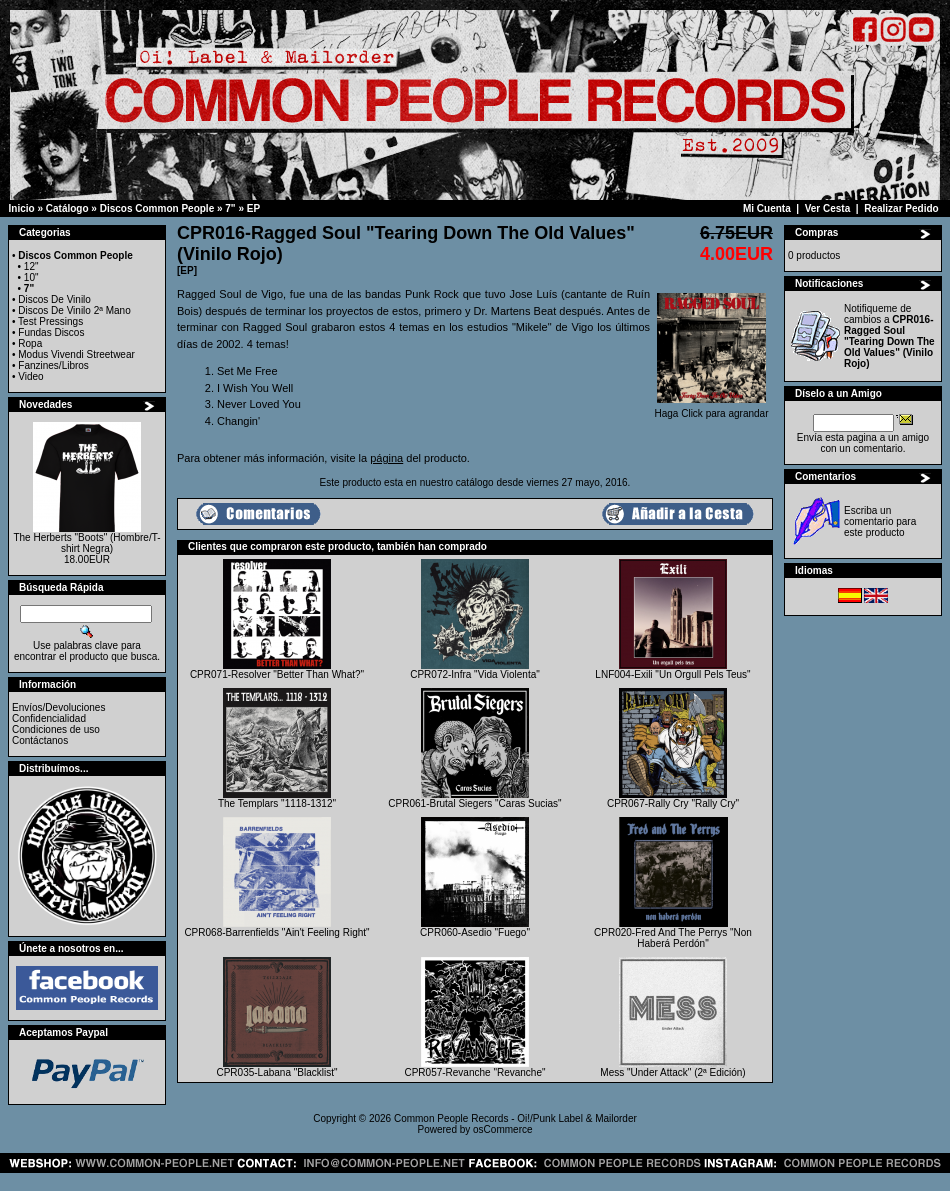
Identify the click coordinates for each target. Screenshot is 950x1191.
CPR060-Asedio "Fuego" (475, 932)
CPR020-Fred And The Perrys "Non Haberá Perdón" (673, 938)
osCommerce (502, 1129)
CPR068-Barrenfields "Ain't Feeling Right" (276, 932)
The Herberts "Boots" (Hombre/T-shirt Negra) (86, 543)
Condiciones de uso (56, 729)
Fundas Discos (51, 332)
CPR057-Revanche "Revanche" (474, 1072)
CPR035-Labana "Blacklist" (276, 1072)
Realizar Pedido (901, 208)
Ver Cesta (828, 208)
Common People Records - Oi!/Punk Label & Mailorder (515, 1118)
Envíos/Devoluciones (58, 707)
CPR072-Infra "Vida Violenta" (475, 674)
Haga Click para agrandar (712, 409)
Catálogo (67, 208)
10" (31, 277)
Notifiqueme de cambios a (889, 336)
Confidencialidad (49, 718)
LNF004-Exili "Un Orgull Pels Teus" (672, 674)
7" (230, 208)
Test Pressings (50, 321)
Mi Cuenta (767, 208)
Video (30, 376)
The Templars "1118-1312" (277, 803)
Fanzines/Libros (53, 365)
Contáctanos (40, 740)
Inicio (22, 208)
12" (31, 266)
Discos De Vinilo (54, 299)
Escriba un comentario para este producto (880, 521)
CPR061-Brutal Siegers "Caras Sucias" (474, 803)
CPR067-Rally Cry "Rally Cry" (673, 803)
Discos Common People (157, 208)
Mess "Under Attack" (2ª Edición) (672, 1072)
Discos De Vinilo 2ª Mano (74, 310)
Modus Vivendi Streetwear (76, 354)
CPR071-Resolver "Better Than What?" (277, 674)
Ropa (30, 343)
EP (253, 208)
